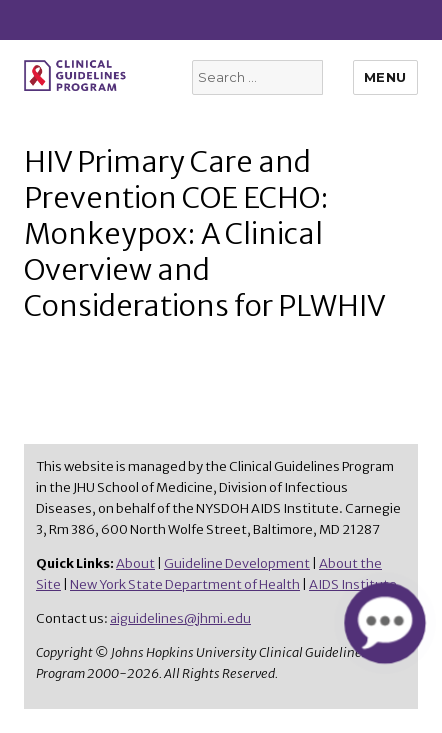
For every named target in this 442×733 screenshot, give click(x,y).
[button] (384, 622)
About (135, 563)
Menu (385, 77)
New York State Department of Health (185, 584)
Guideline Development (237, 563)
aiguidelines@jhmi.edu (180, 618)
